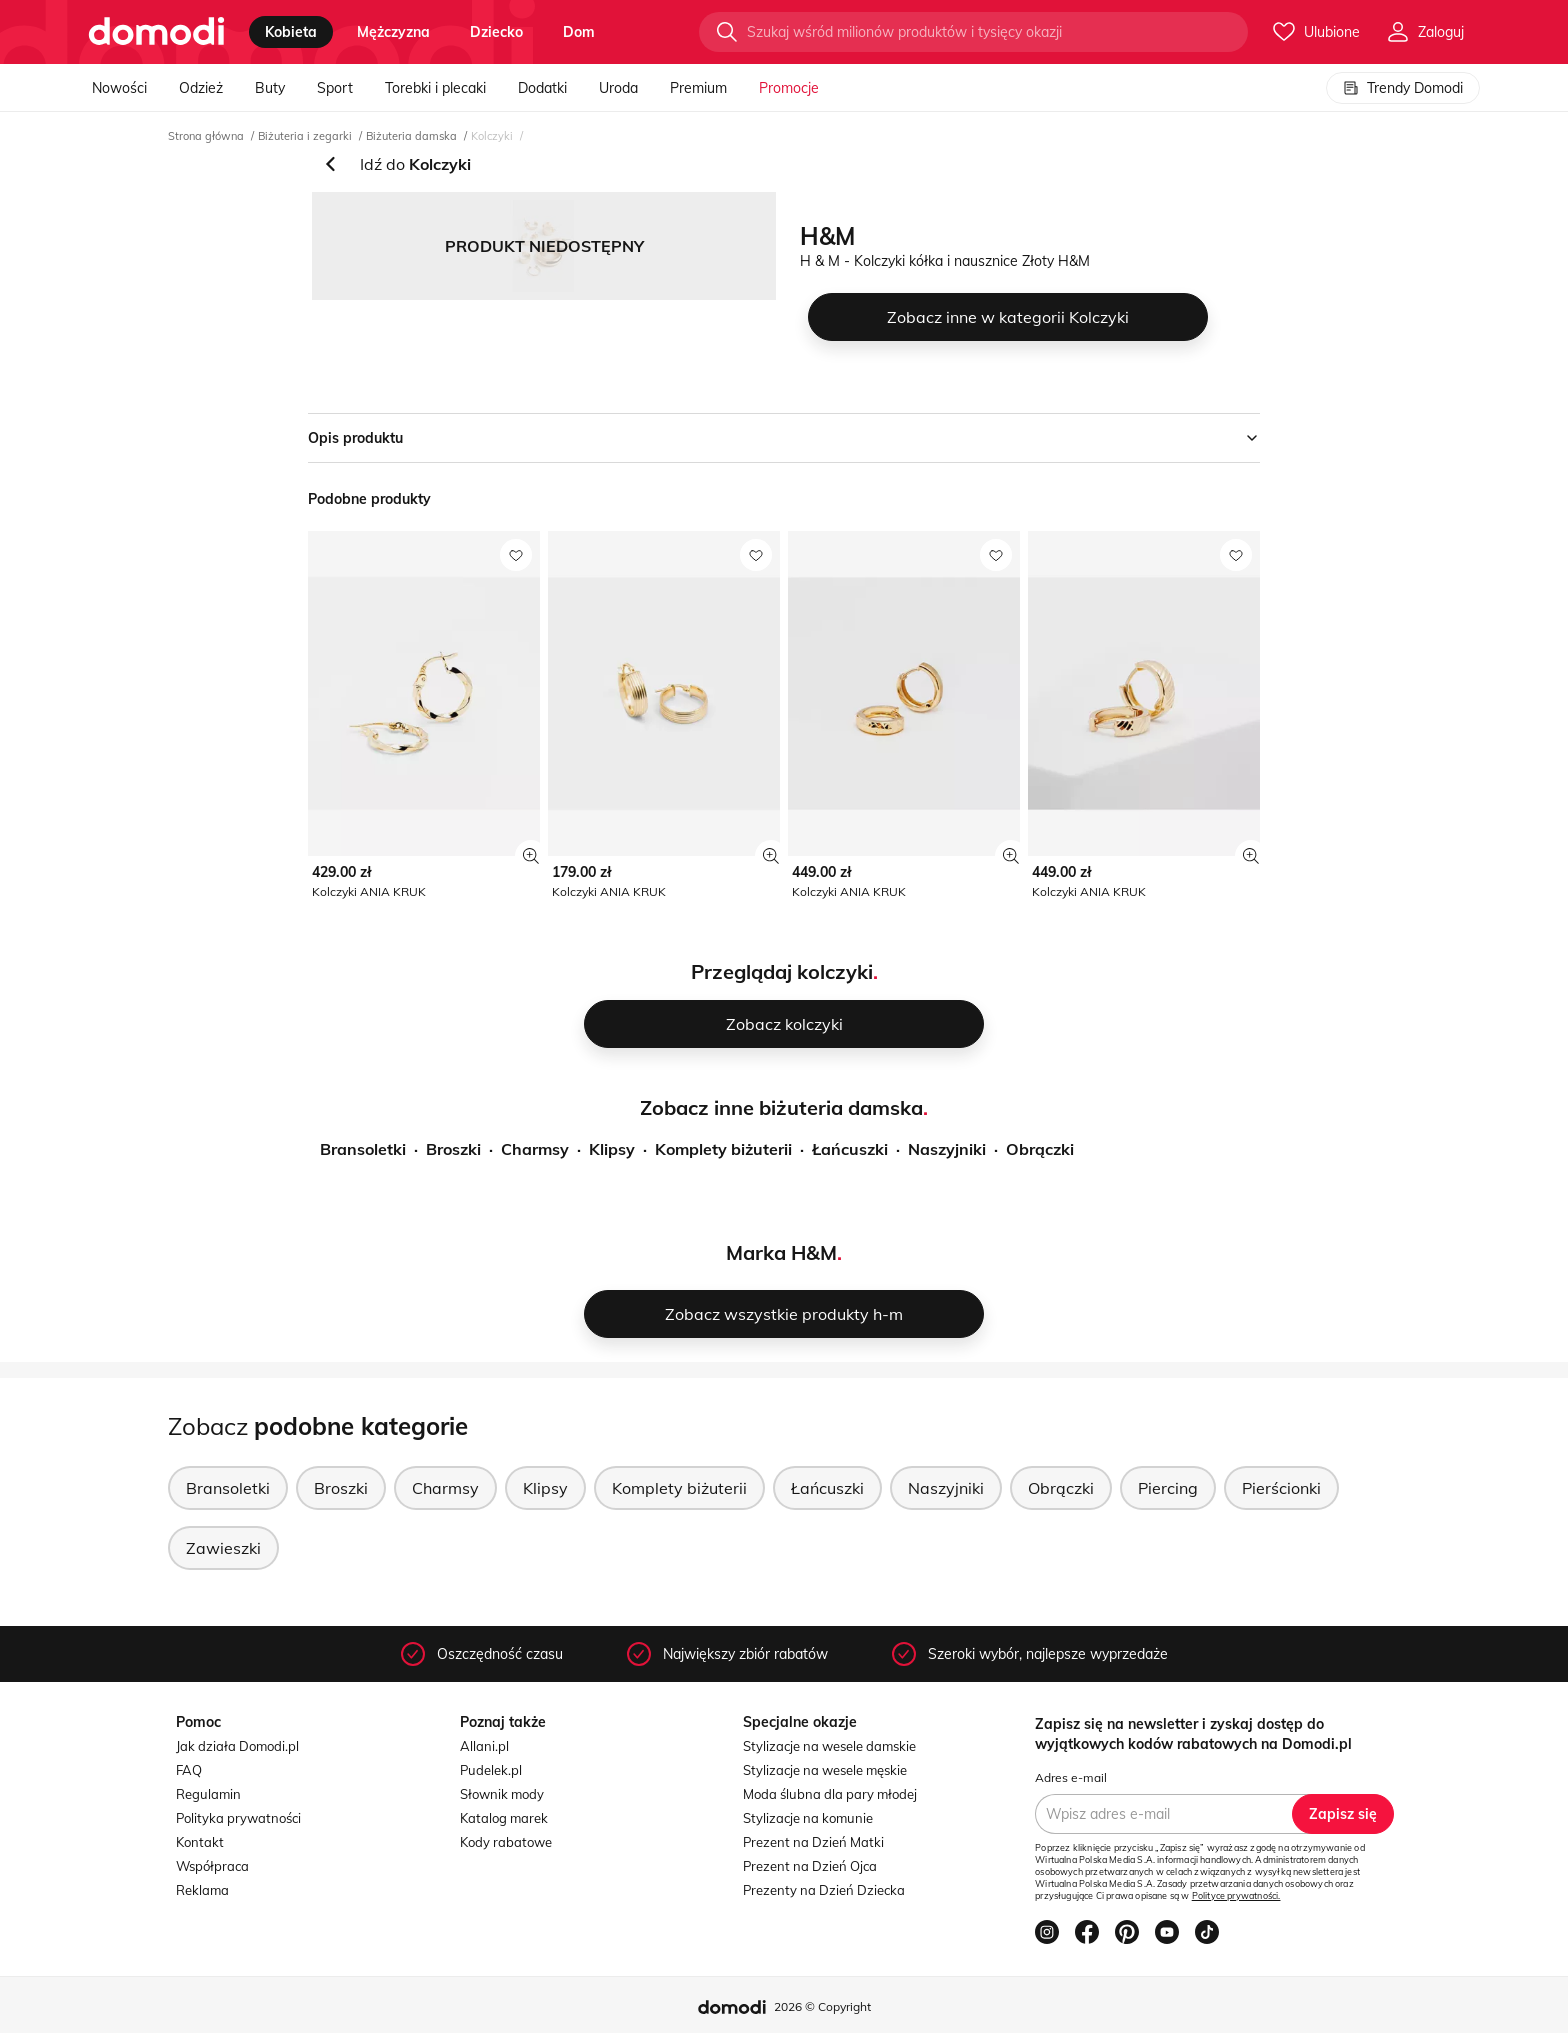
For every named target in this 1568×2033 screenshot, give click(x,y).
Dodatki (542, 88)
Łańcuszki (850, 1149)
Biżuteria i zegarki (305, 136)
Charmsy (535, 1149)
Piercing (1168, 1488)
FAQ (189, 1770)
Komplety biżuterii (723, 1149)
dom (579, 32)
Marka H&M (781, 1252)
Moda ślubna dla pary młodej (830, 1794)
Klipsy (612, 1149)
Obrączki (1040, 1149)
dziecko (496, 32)
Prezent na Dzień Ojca (810, 1866)
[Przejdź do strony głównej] (156, 32)
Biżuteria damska (411, 136)
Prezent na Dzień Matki (813, 1842)
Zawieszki (223, 1548)
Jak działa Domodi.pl (237, 1746)
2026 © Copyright (822, 2006)
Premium (698, 88)
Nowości (119, 88)
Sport (335, 88)
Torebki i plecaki (435, 88)
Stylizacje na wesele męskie (825, 1770)
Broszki (453, 1149)
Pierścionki (1281, 1488)
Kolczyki (492, 136)
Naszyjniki (947, 1149)
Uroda (618, 88)
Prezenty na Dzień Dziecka (824, 1890)
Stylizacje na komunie (808, 1818)
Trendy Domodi (1403, 88)
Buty (270, 88)
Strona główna (206, 136)
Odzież (201, 88)
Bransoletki (363, 1149)
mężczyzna (393, 32)
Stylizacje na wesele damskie (829, 1746)
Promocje (789, 88)
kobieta (291, 32)
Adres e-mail (1071, 1777)
